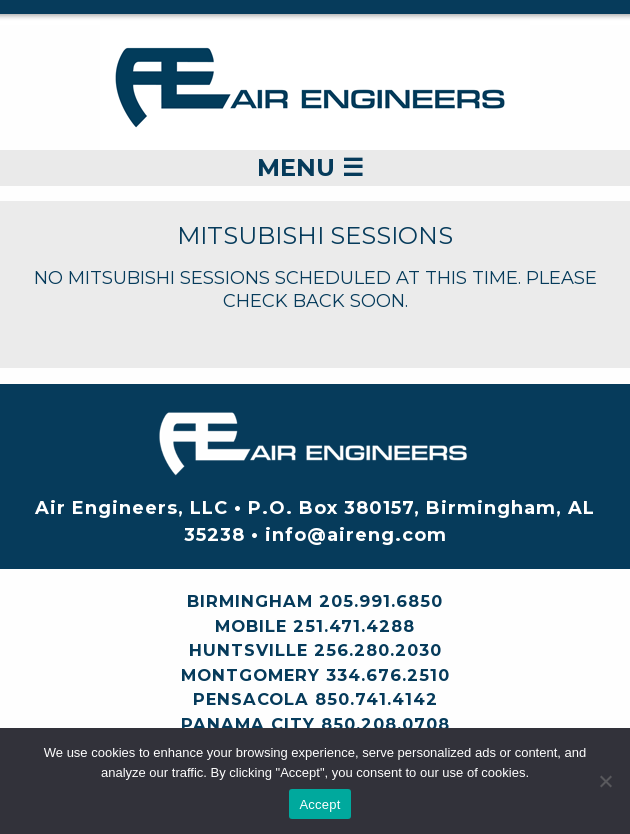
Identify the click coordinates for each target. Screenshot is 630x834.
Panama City (248, 724)
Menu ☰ (310, 167)
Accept (319, 804)
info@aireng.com (356, 535)
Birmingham (250, 601)
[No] (605, 781)
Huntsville (248, 650)
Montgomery (250, 675)
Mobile (251, 626)
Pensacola (251, 699)
